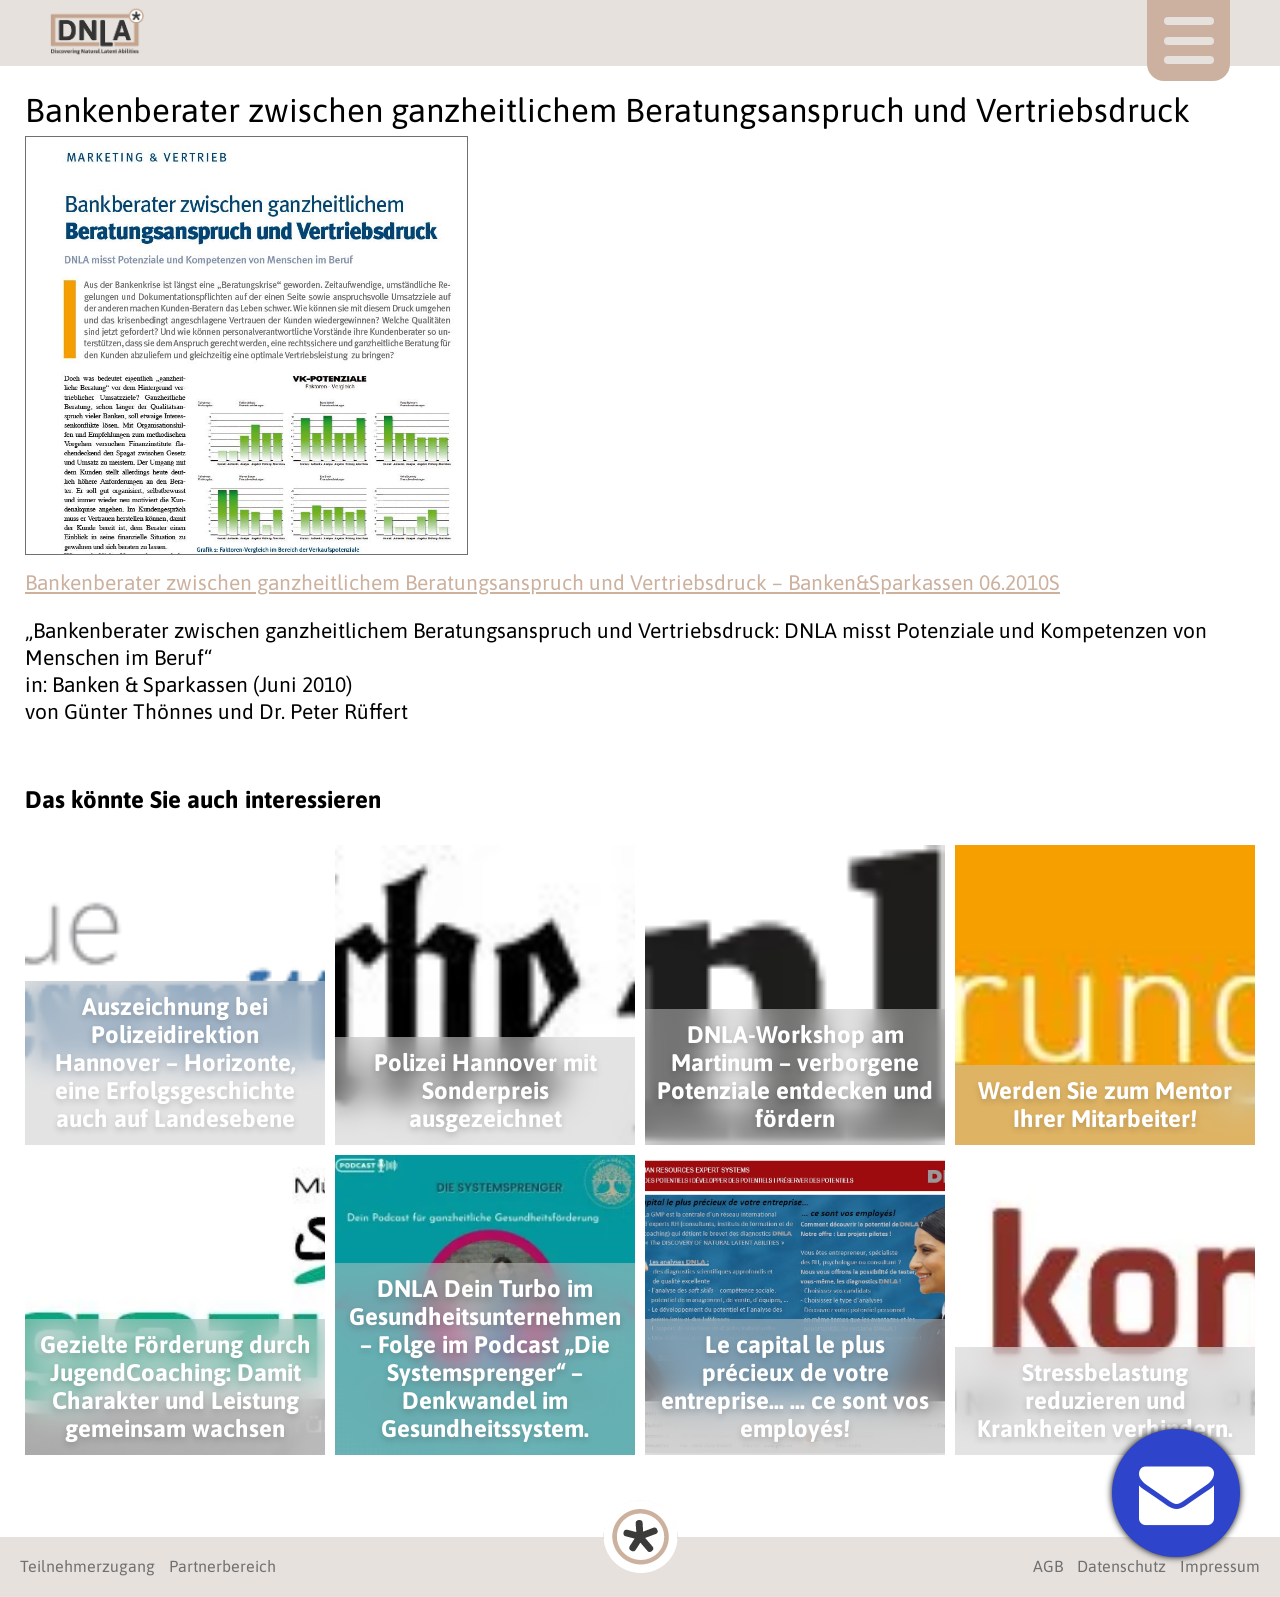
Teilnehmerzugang (87, 1566)
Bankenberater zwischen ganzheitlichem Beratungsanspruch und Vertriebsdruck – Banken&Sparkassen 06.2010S (542, 582)
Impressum (1220, 1566)
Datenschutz (1121, 1566)
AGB (1048, 1566)
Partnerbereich (222, 1566)
